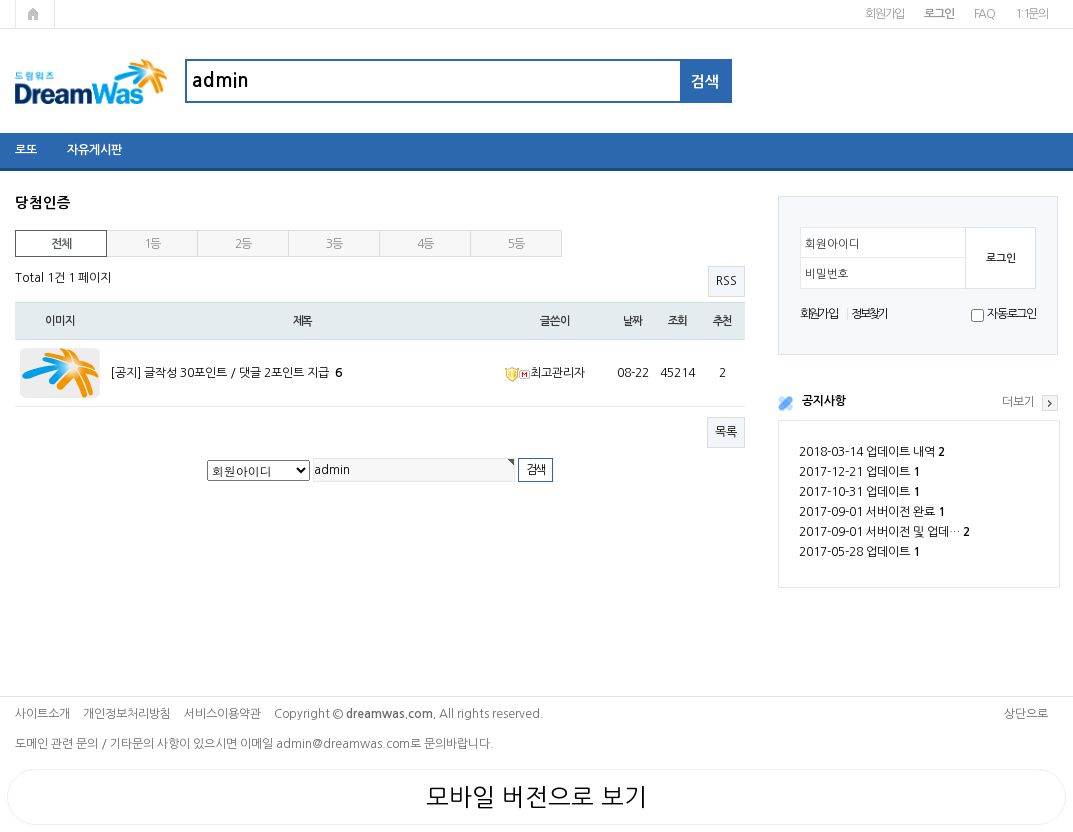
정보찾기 (869, 314)
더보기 (1018, 402)
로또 (26, 150)
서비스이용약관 (222, 714)
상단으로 (1026, 714)
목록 (726, 432)
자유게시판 (94, 150)
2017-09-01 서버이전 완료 (872, 512)
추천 (723, 321)
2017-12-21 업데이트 (859, 472)
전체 (61, 244)
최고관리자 (545, 373)
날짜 (633, 321)
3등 (334, 244)
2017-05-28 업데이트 (859, 552)
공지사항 (824, 401)
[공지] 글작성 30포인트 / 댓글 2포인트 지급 (226, 373)
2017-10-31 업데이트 (859, 492)
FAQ (984, 14)
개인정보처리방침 (127, 714)
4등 (425, 244)
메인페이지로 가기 (35, 14)
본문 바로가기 (0, 0)
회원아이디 (832, 244)
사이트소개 (42, 714)
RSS (726, 281)
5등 (516, 244)
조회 (678, 321)
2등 (243, 244)
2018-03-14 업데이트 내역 (872, 452)
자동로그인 (1011, 314)
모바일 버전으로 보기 (536, 797)
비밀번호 (827, 274)
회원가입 (884, 14)
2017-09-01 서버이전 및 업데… (884, 532)
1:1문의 (1031, 14)
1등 (152, 244)
